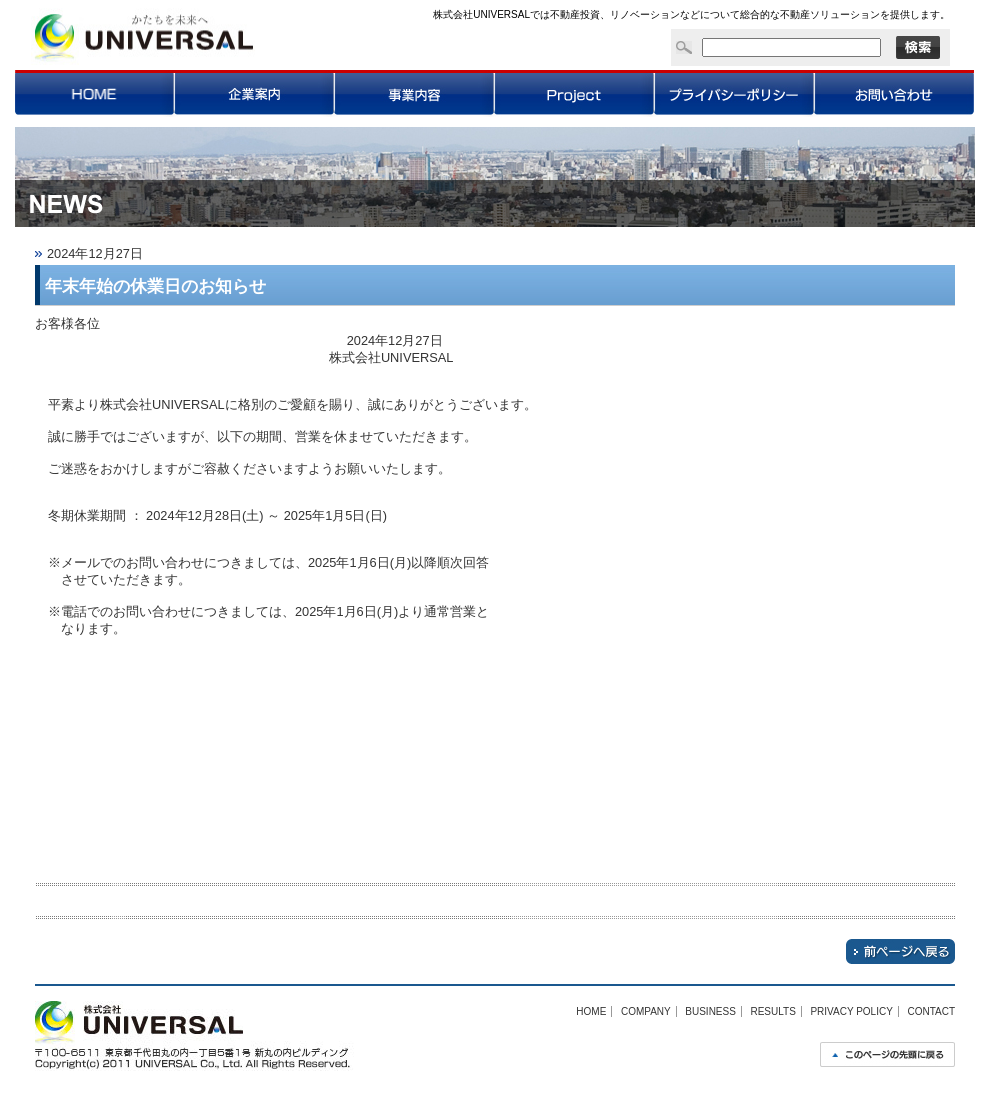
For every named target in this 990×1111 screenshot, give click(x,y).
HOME (591, 1011)
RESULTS (772, 1011)
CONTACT (931, 1011)
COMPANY (646, 1011)
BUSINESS (710, 1011)
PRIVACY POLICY (851, 1011)
